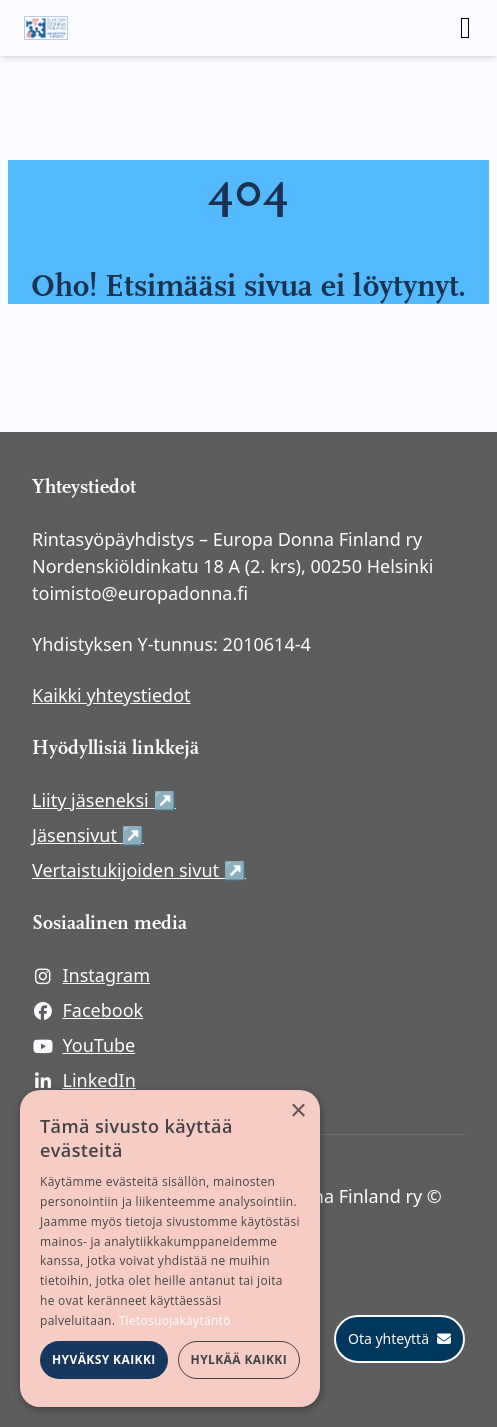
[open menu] (465, 28)
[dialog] (170, 1248)
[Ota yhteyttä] (399, 1339)
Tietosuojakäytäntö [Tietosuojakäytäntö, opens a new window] (175, 1320)
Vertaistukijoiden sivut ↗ (247, 869)
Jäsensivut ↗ (196, 834)
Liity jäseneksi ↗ (212, 799)
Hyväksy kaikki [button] (104, 1359)
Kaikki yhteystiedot (111, 695)
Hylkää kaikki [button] (239, 1359)
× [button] (297, 1111)
